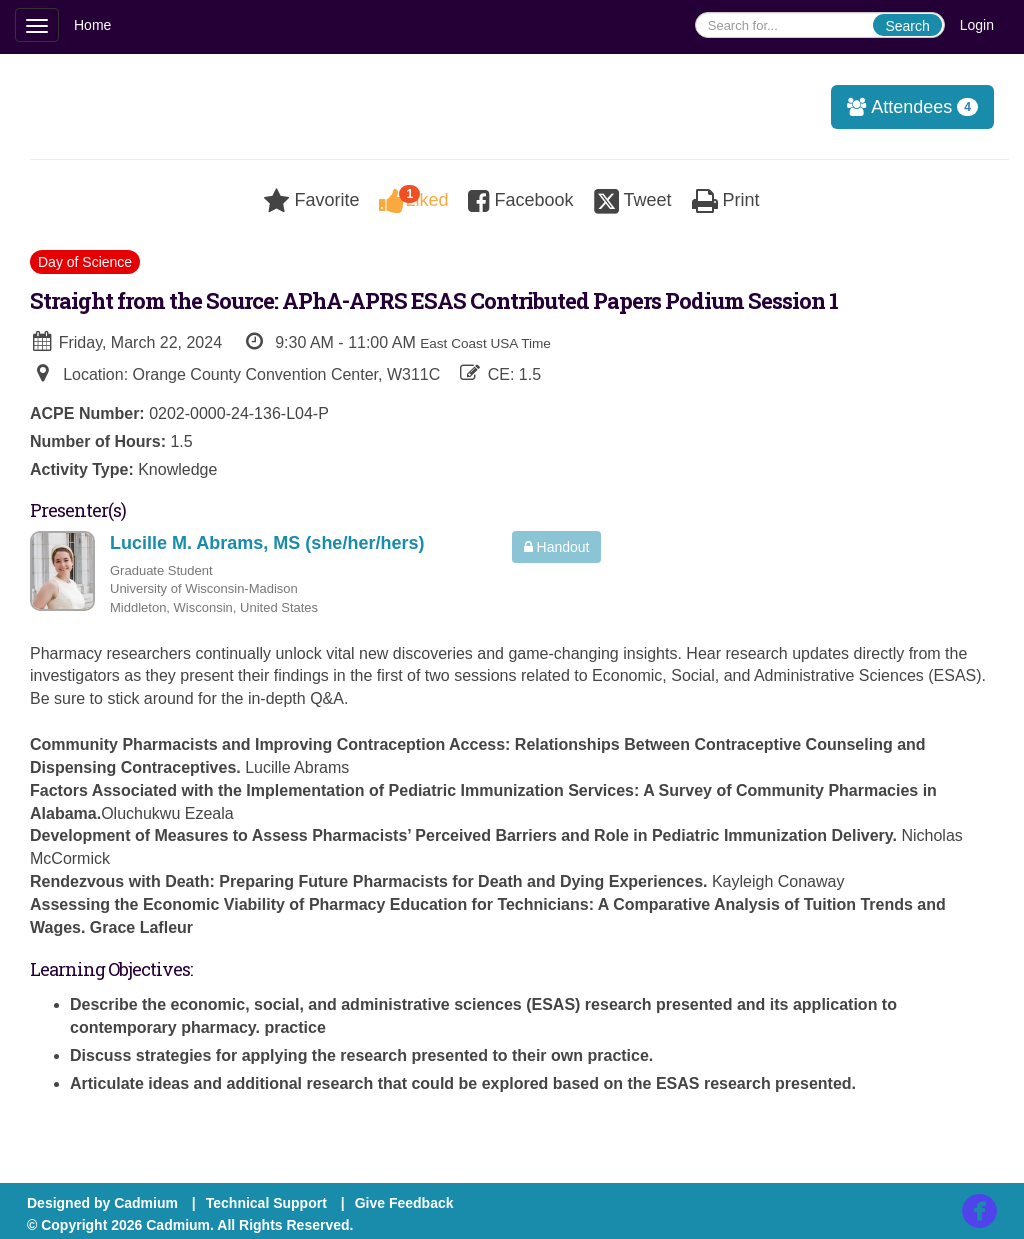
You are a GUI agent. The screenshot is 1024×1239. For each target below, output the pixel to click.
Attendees (905, 107)
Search (907, 26)
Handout (557, 547)
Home (92, 25)
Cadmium (146, 1203)
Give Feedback (404, 1203)
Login (977, 25)
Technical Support (266, 1203)
